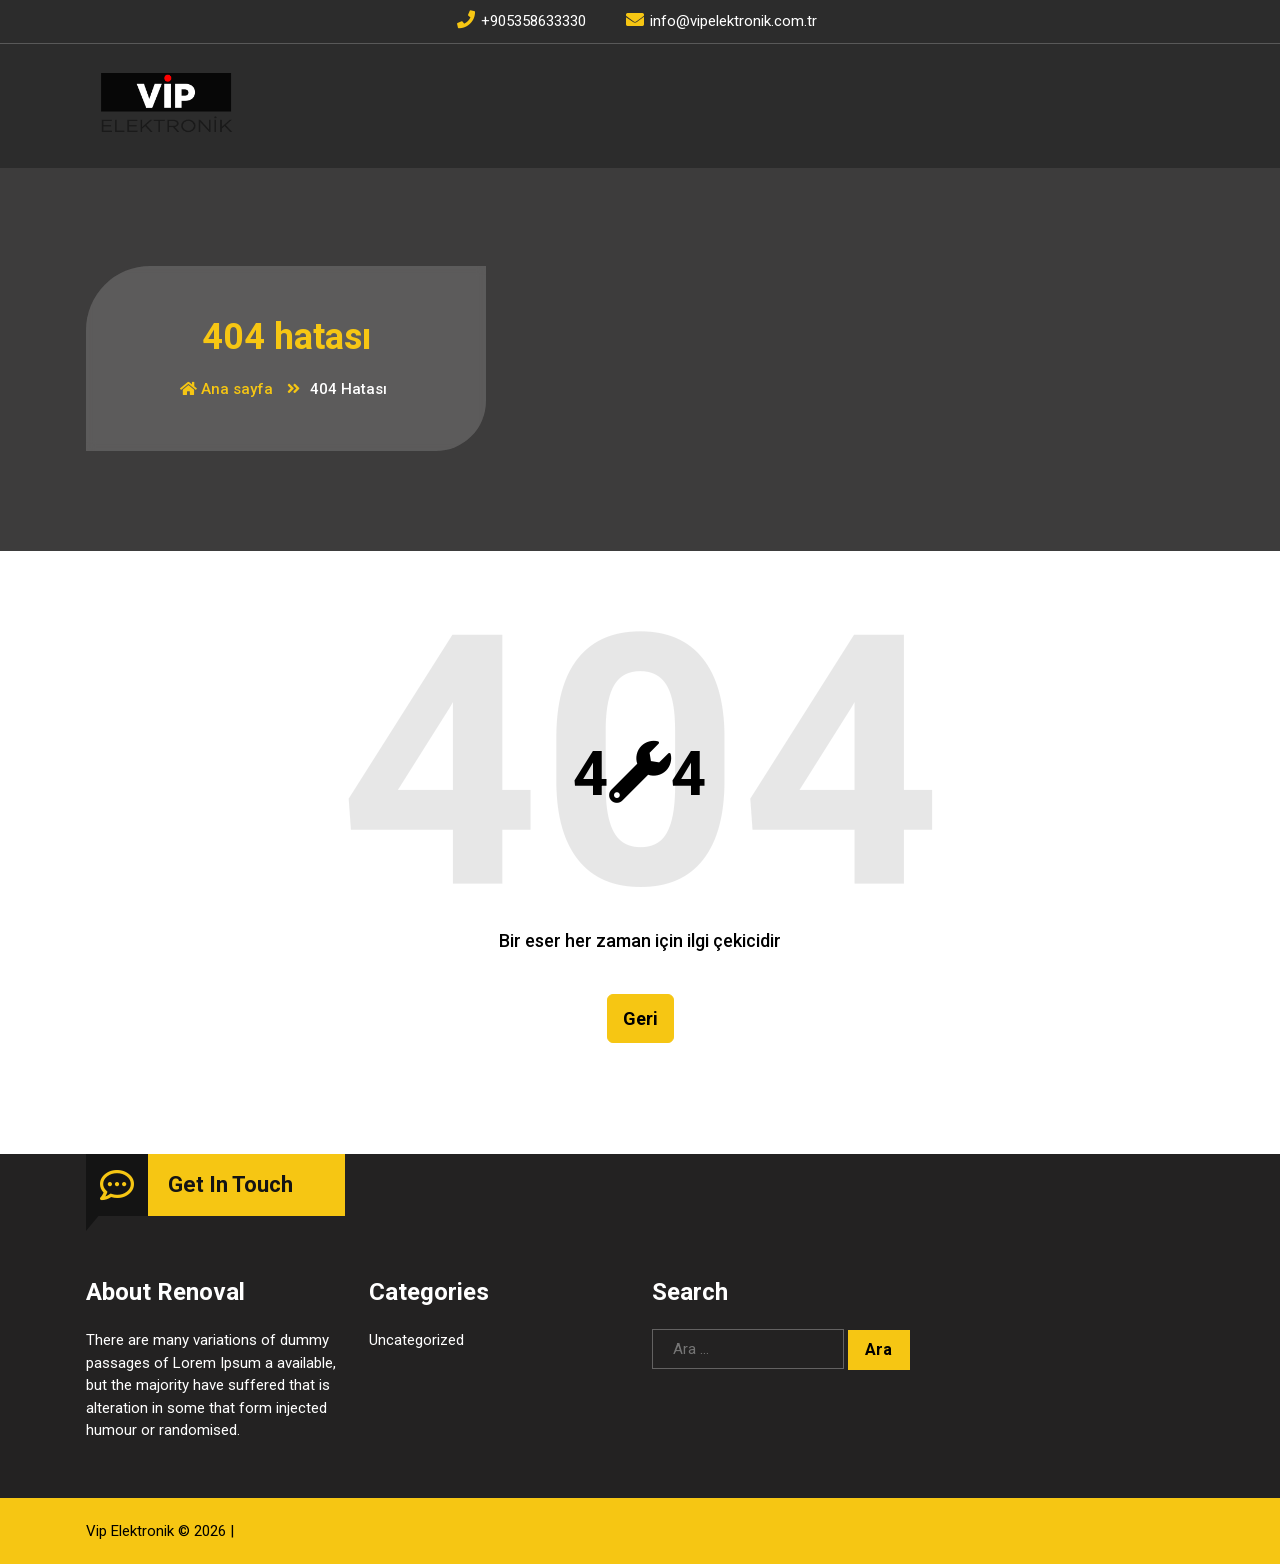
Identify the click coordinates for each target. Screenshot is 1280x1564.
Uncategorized (416, 1340)
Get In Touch (230, 1184)
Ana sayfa (226, 389)
